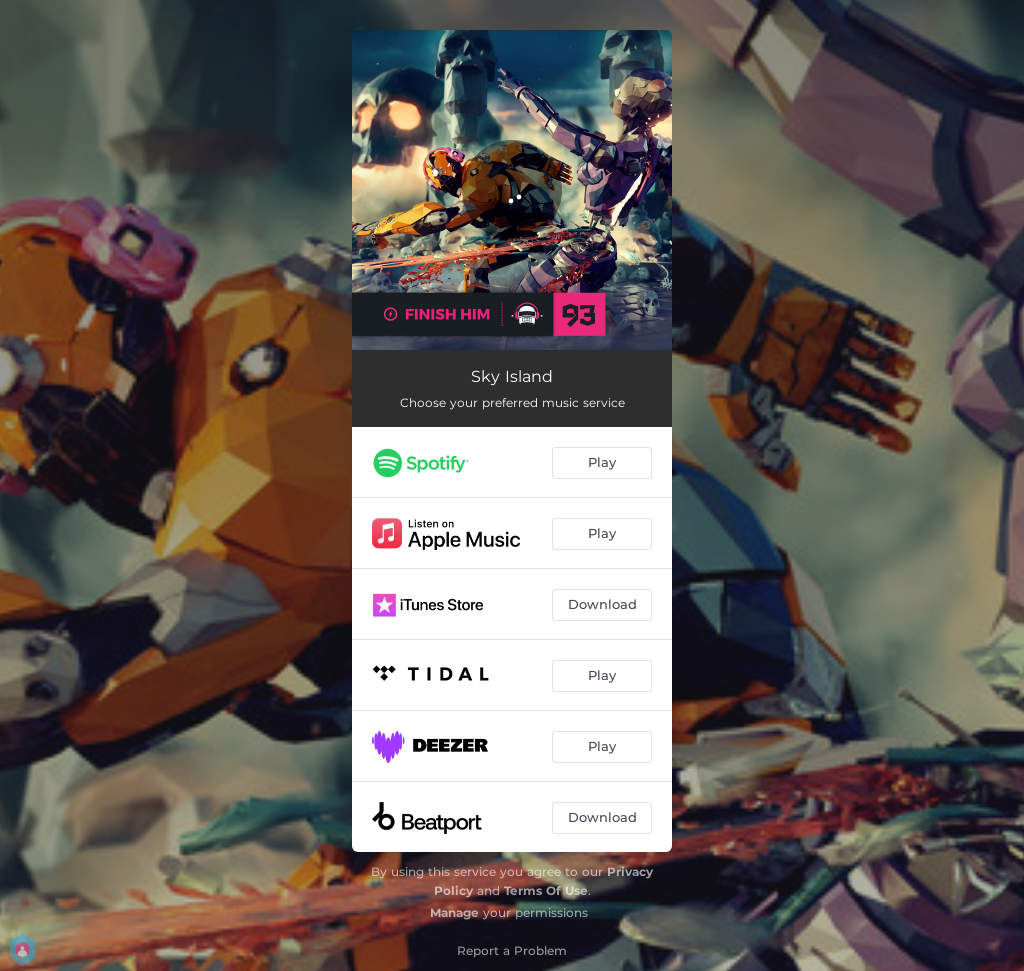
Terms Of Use (546, 890)
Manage (454, 912)
